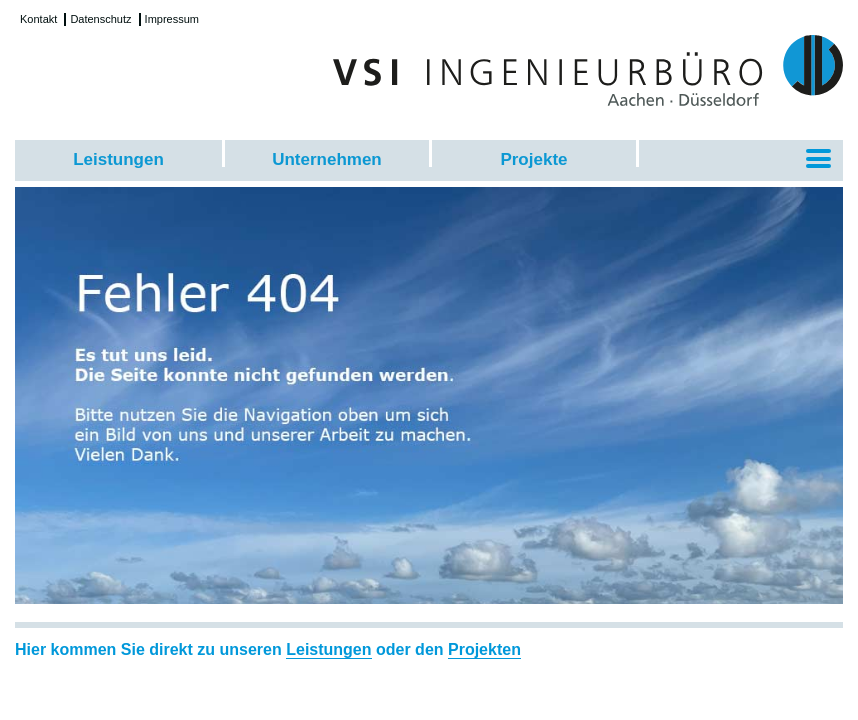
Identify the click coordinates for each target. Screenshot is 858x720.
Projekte (533, 159)
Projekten (484, 649)
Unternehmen (327, 159)
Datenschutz (100, 19)
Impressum (172, 19)
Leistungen (118, 159)
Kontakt (38, 19)
